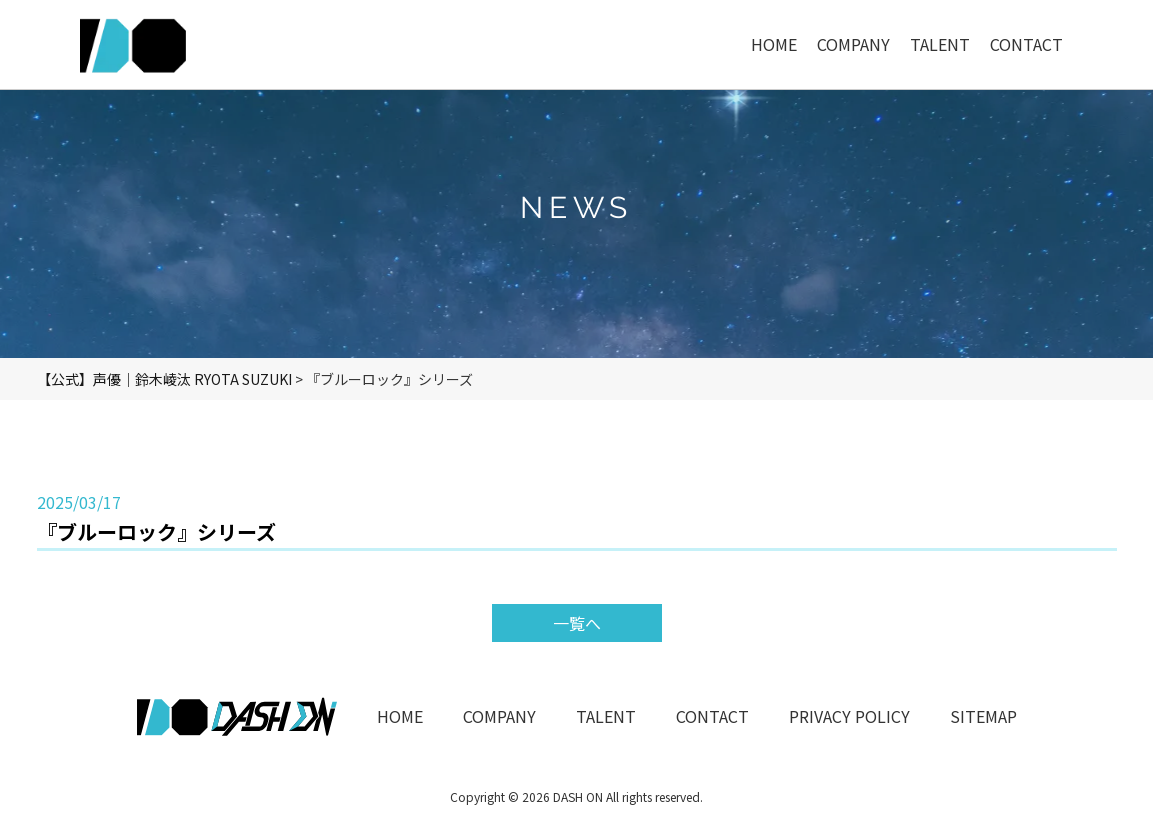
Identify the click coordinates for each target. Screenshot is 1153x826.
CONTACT (712, 716)
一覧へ (577, 623)
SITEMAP (983, 716)
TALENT (606, 716)
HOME (400, 716)
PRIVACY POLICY (849, 716)
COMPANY (499, 716)
